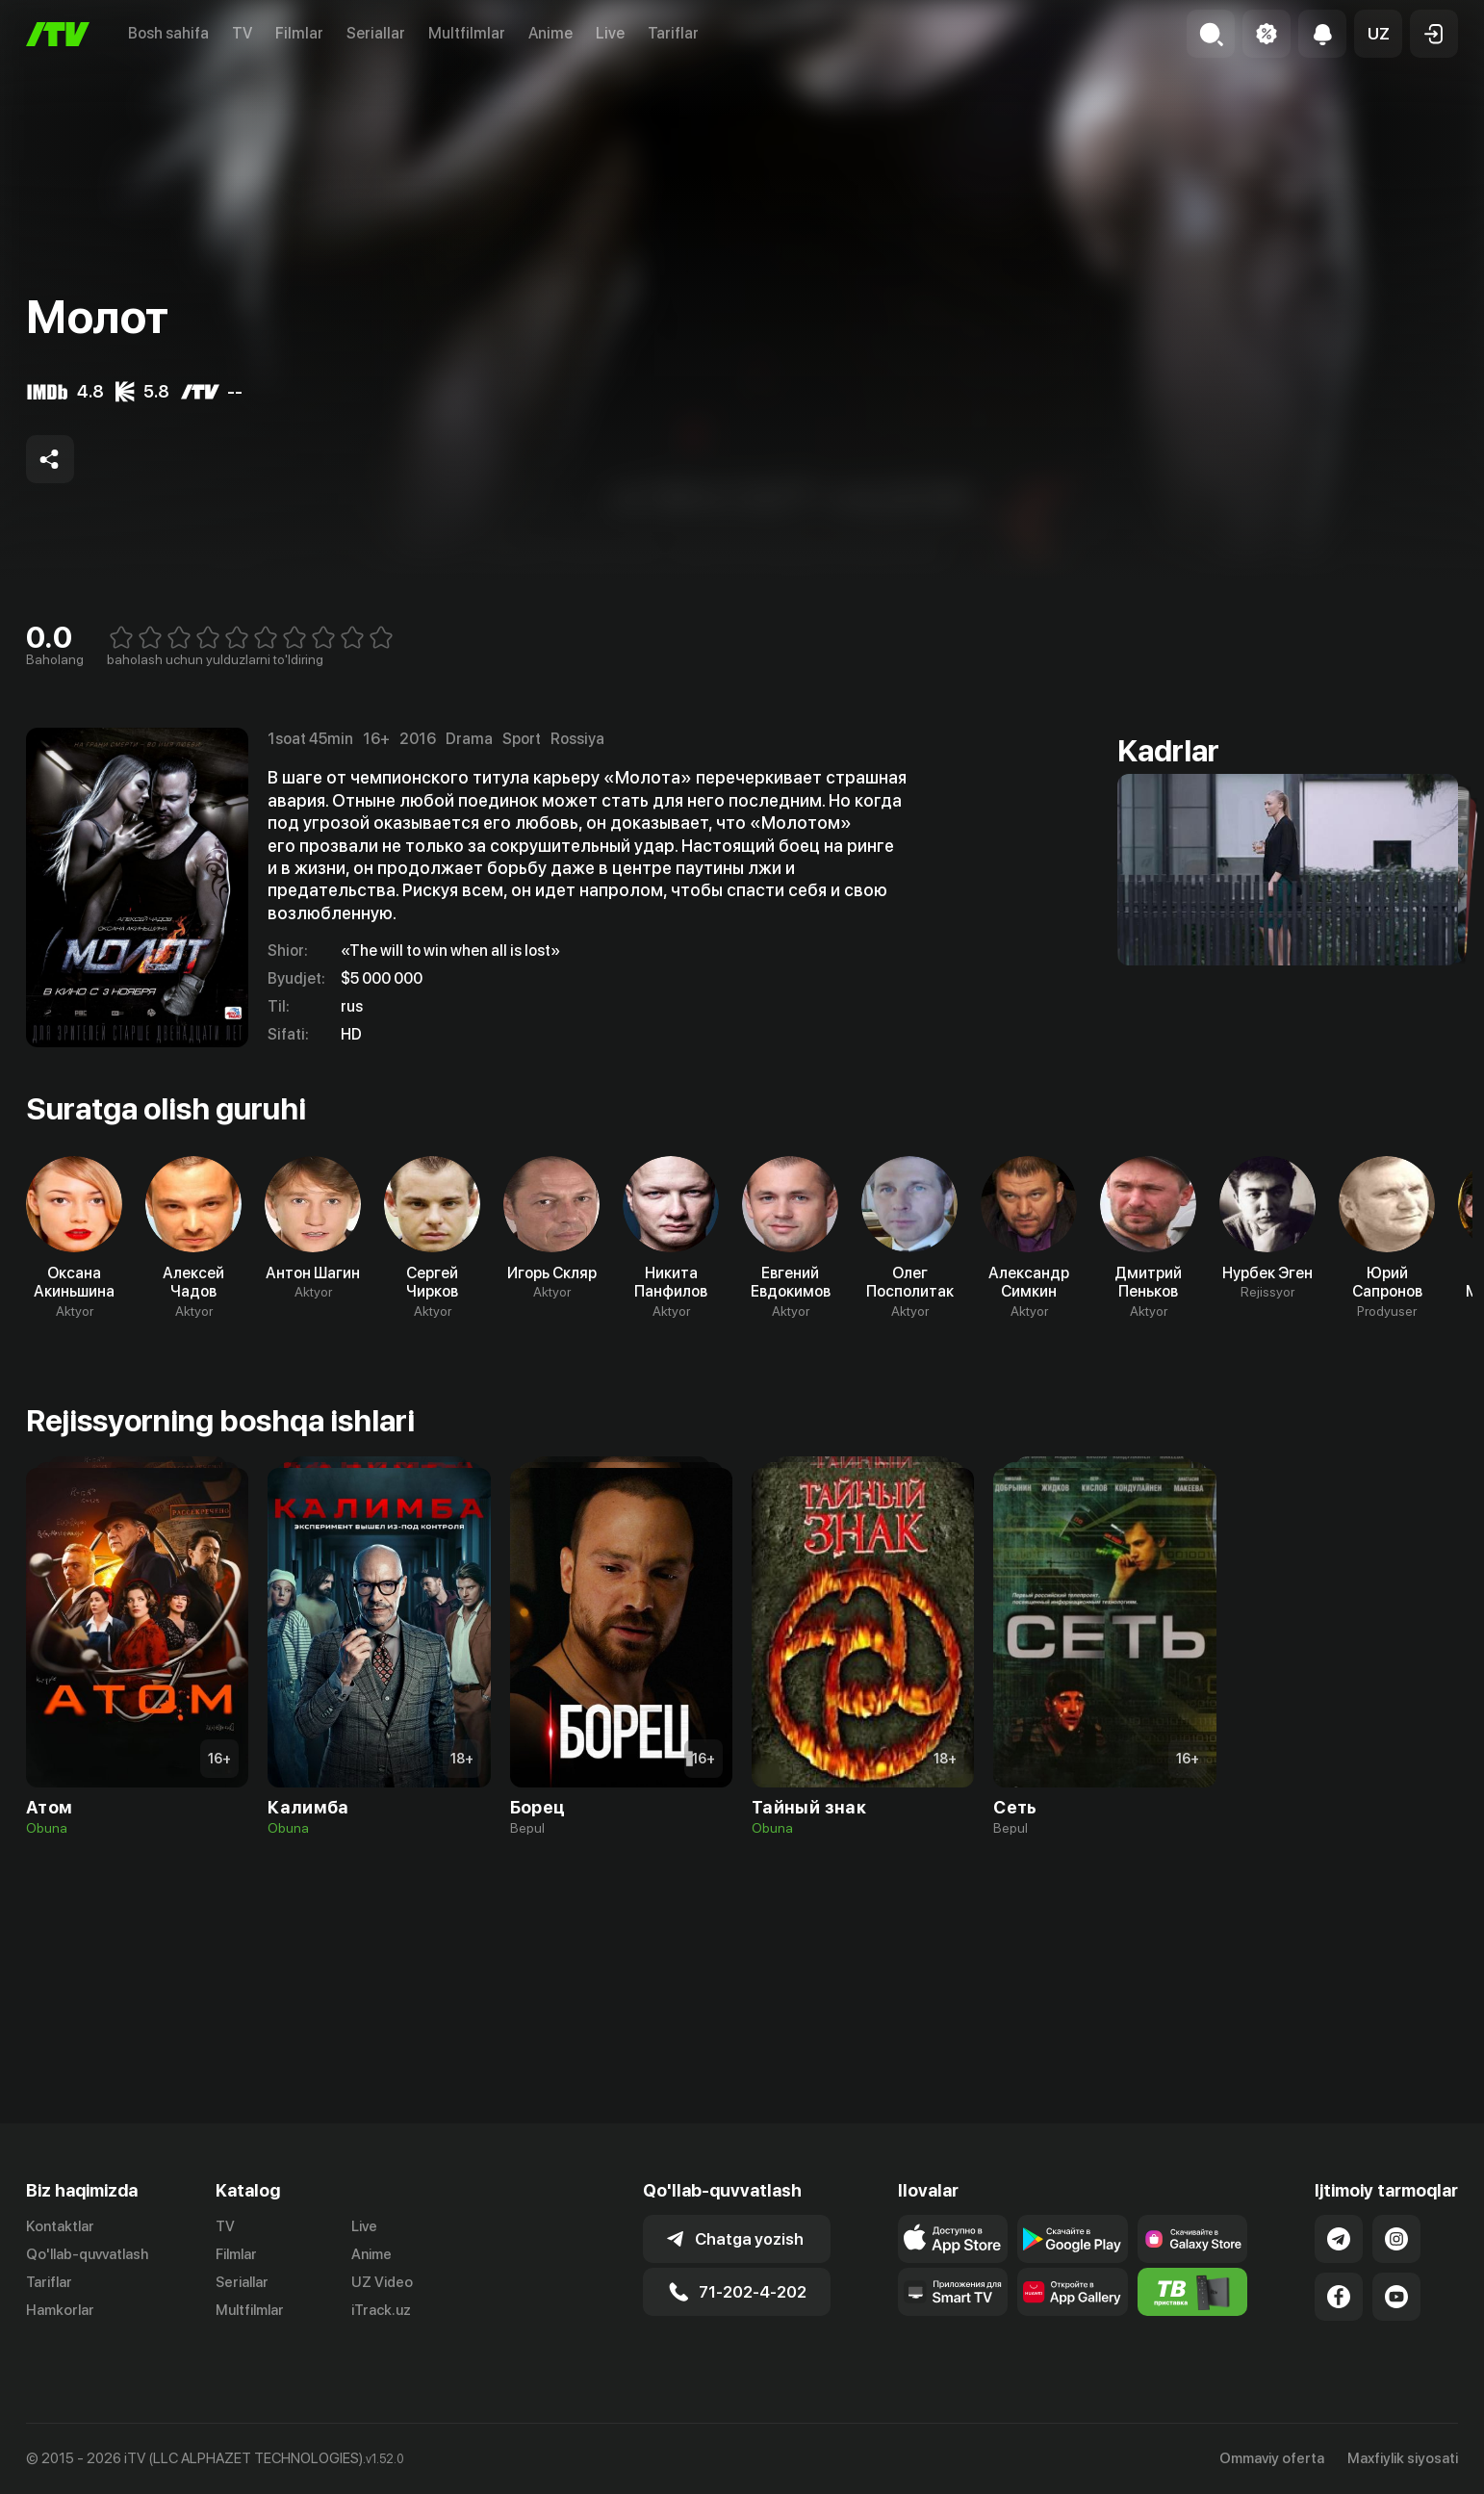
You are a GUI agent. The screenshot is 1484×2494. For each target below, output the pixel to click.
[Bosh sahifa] (58, 34)
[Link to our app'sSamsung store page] (1193, 2239)
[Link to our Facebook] (1339, 2297)
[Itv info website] (1193, 2292)
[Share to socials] (50, 459)
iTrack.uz (381, 2310)
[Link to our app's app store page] (953, 2239)
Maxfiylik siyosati (1402, 2458)
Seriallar (375, 33)
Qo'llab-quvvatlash (87, 2254)
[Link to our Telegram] (1339, 2239)
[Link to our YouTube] (1396, 2297)
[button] (1378, 34)
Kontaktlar (60, 2226)
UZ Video (382, 2282)
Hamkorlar (60, 2310)
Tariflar (673, 33)
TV (242, 33)
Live (610, 33)
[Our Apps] (953, 2292)
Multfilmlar (466, 33)
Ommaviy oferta (1271, 2458)
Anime (550, 33)
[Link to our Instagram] (1396, 2239)
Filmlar (299, 33)
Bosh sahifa (168, 33)
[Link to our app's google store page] (1072, 2239)
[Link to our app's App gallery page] (1072, 2292)
